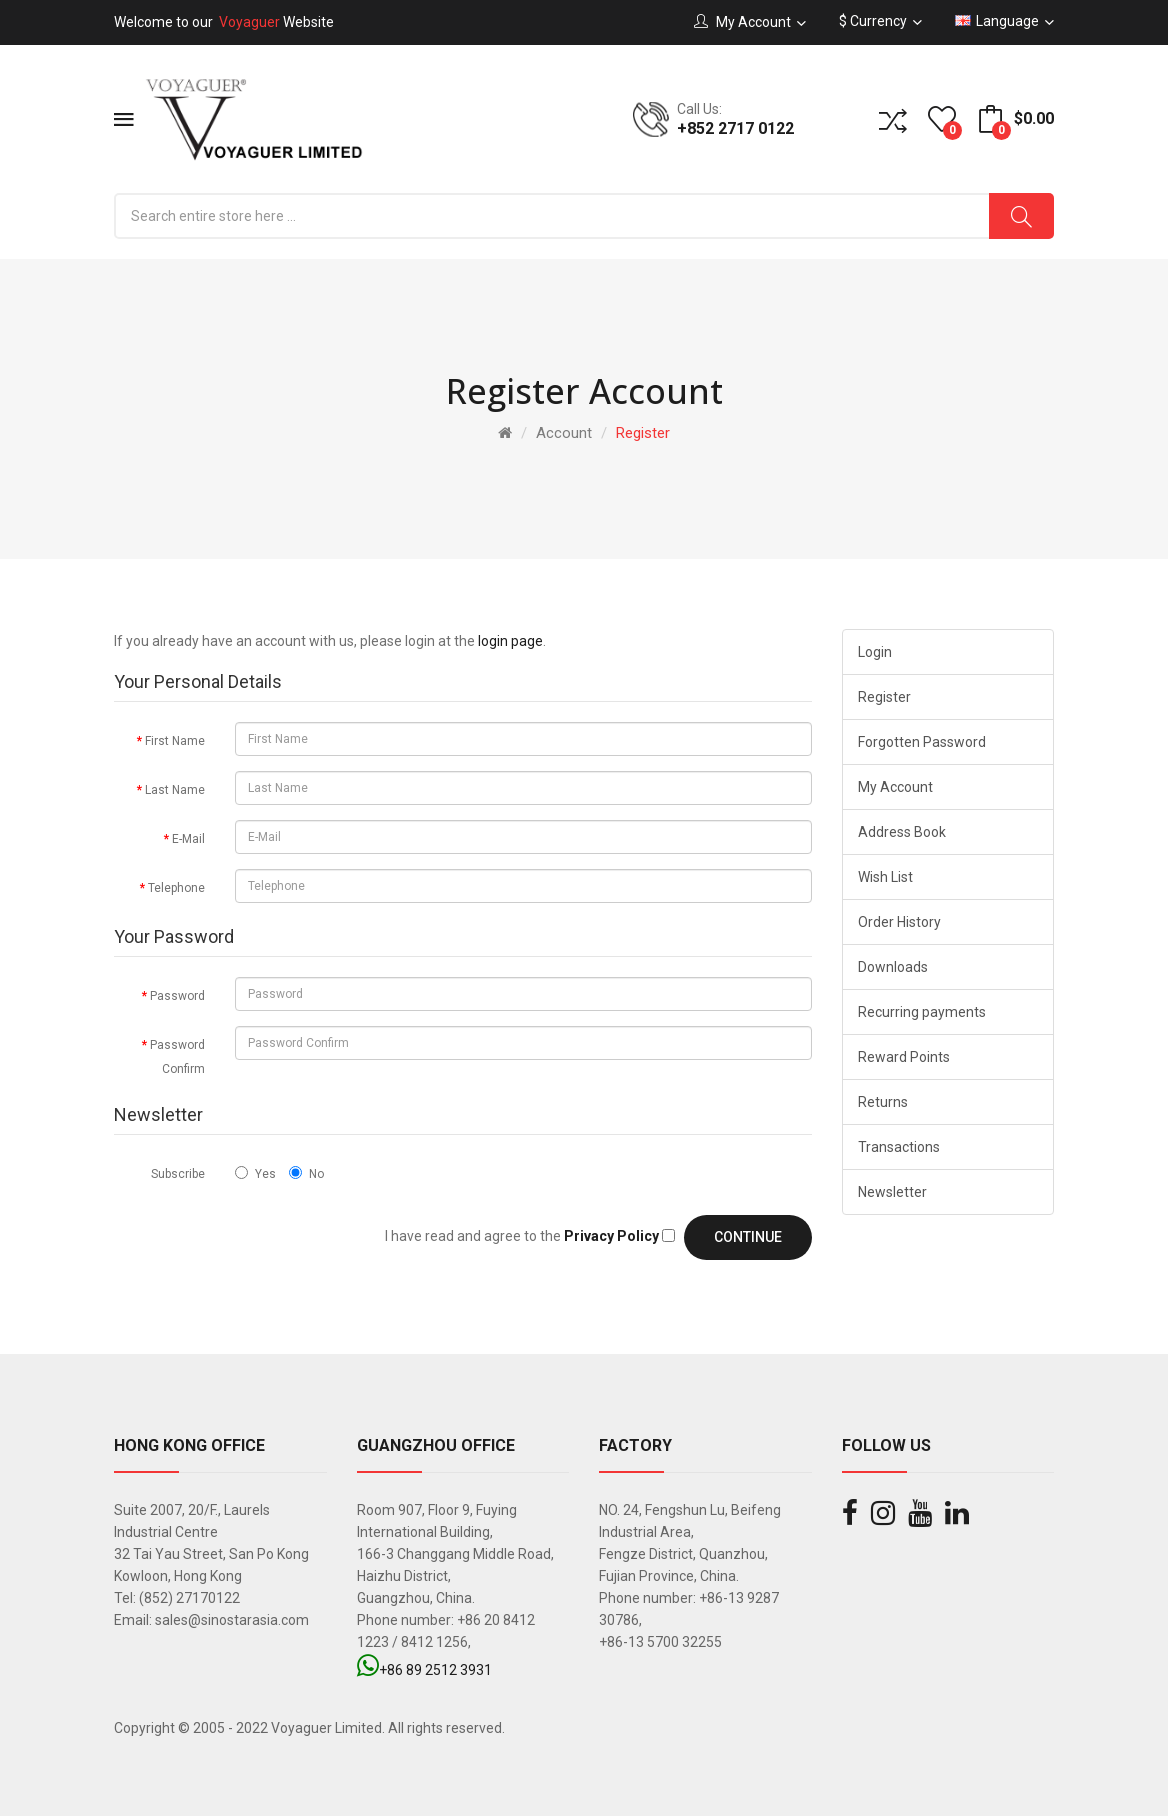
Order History (899, 922)
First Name (175, 741)
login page (510, 641)
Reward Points (904, 1057)
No (306, 1173)
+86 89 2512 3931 (424, 1670)
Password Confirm (177, 1057)
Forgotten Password (922, 742)
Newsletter (892, 1192)
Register (643, 433)
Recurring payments (922, 1012)
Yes (255, 1173)
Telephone (176, 888)
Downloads (893, 967)
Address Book (902, 832)
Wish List (885, 877)
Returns (883, 1102)
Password (177, 996)
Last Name (175, 790)
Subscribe (178, 1174)
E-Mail (188, 839)
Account (564, 433)
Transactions (899, 1147)
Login (875, 652)
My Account (895, 787)
